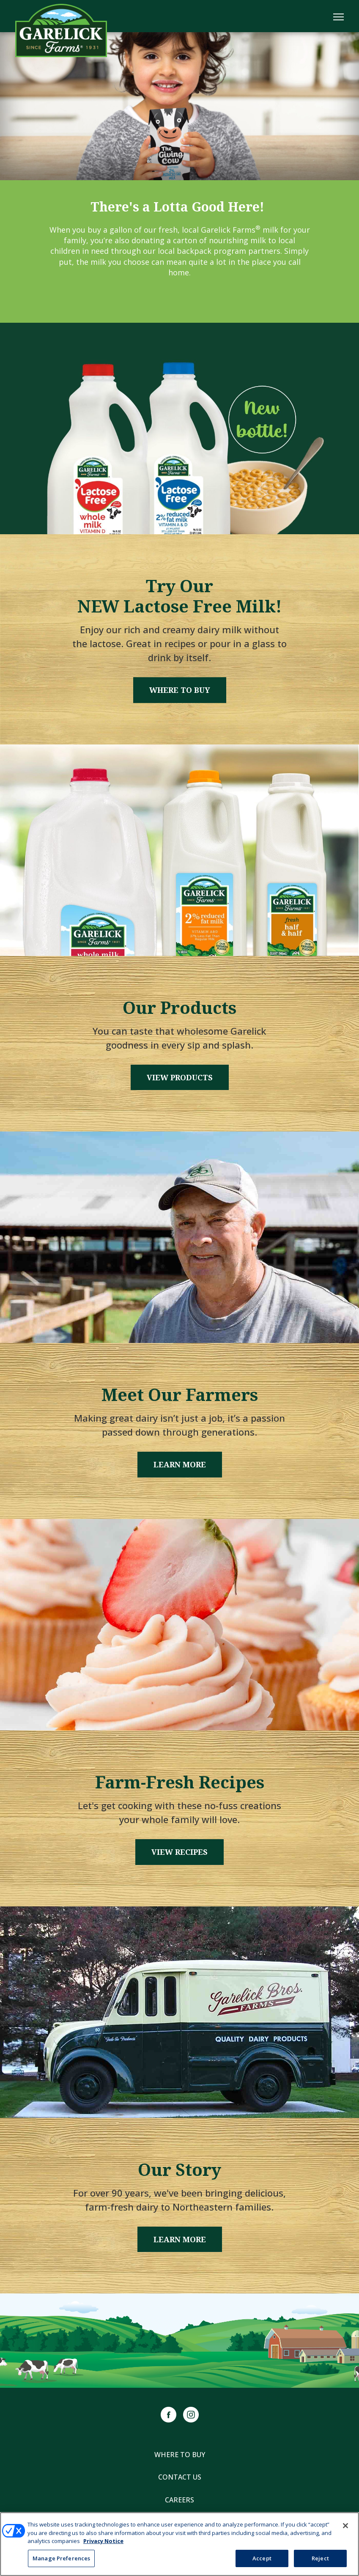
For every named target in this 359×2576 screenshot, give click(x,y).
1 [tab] (180, 164)
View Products (180, 1077)
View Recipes (179, 1852)
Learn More (179, 1464)
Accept (261, 2559)
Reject (320, 2559)
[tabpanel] (179, 106)
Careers (179, 2500)
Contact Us (179, 2477)
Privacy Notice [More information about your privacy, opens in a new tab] (103, 2542)
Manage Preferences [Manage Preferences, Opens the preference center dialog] (61, 2559)
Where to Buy (179, 690)
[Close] (345, 2527)
